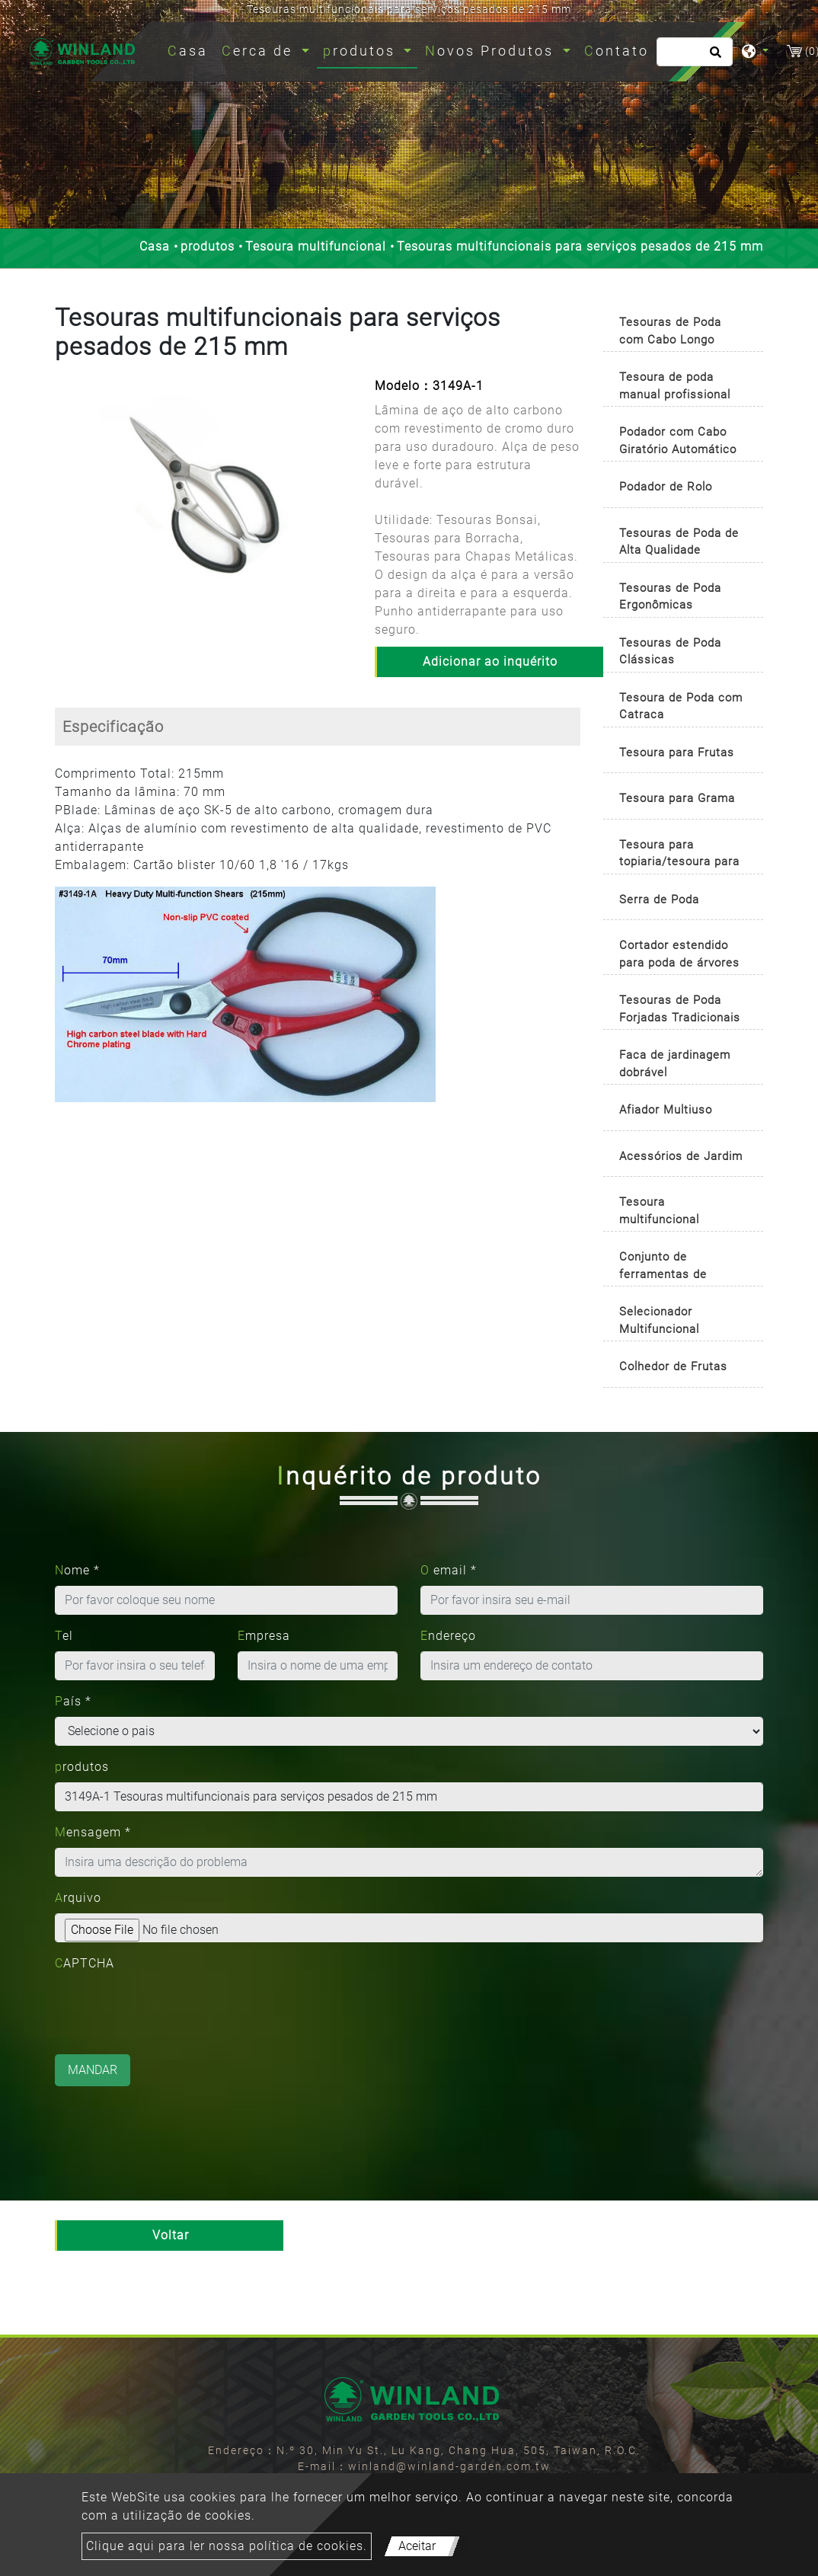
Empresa (264, 1635)
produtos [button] (362, 51)
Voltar (170, 2235)
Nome (77, 1570)
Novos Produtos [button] (492, 51)
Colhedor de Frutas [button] (673, 1366)
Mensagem (93, 1832)
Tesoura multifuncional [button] (659, 1210)
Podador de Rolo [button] (665, 487)
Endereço (448, 1635)
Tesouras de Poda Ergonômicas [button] (670, 596)
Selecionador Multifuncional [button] (659, 1320)
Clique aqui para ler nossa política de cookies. (226, 2546)
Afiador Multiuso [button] (665, 1110)
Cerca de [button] (260, 51)
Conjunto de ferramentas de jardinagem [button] (663, 1268)
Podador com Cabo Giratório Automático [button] (678, 440)
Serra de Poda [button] (659, 899)
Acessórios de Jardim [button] (681, 1156)
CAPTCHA (84, 1963)
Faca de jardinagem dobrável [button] (674, 1063)
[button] (65, 504)
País (73, 1701)
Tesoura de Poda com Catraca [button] (681, 706)
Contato (616, 51)
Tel (64, 1635)
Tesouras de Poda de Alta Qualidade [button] (679, 542)
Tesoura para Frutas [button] (676, 752)
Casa (191, 49)
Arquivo (78, 1897)
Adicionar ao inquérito (490, 661)
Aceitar (417, 2546)
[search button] (713, 57)
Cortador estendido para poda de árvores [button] (679, 954)
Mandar (92, 2070)
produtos (208, 246)
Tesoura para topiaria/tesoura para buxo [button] (679, 856)
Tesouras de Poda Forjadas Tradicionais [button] (679, 1008)
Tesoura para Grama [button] (677, 798)
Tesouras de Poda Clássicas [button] (670, 651)
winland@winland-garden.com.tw (449, 2466)
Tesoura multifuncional (315, 246)
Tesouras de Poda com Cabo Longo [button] (670, 331)
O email (448, 1570)
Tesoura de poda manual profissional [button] (674, 385)
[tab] (683, 327)
